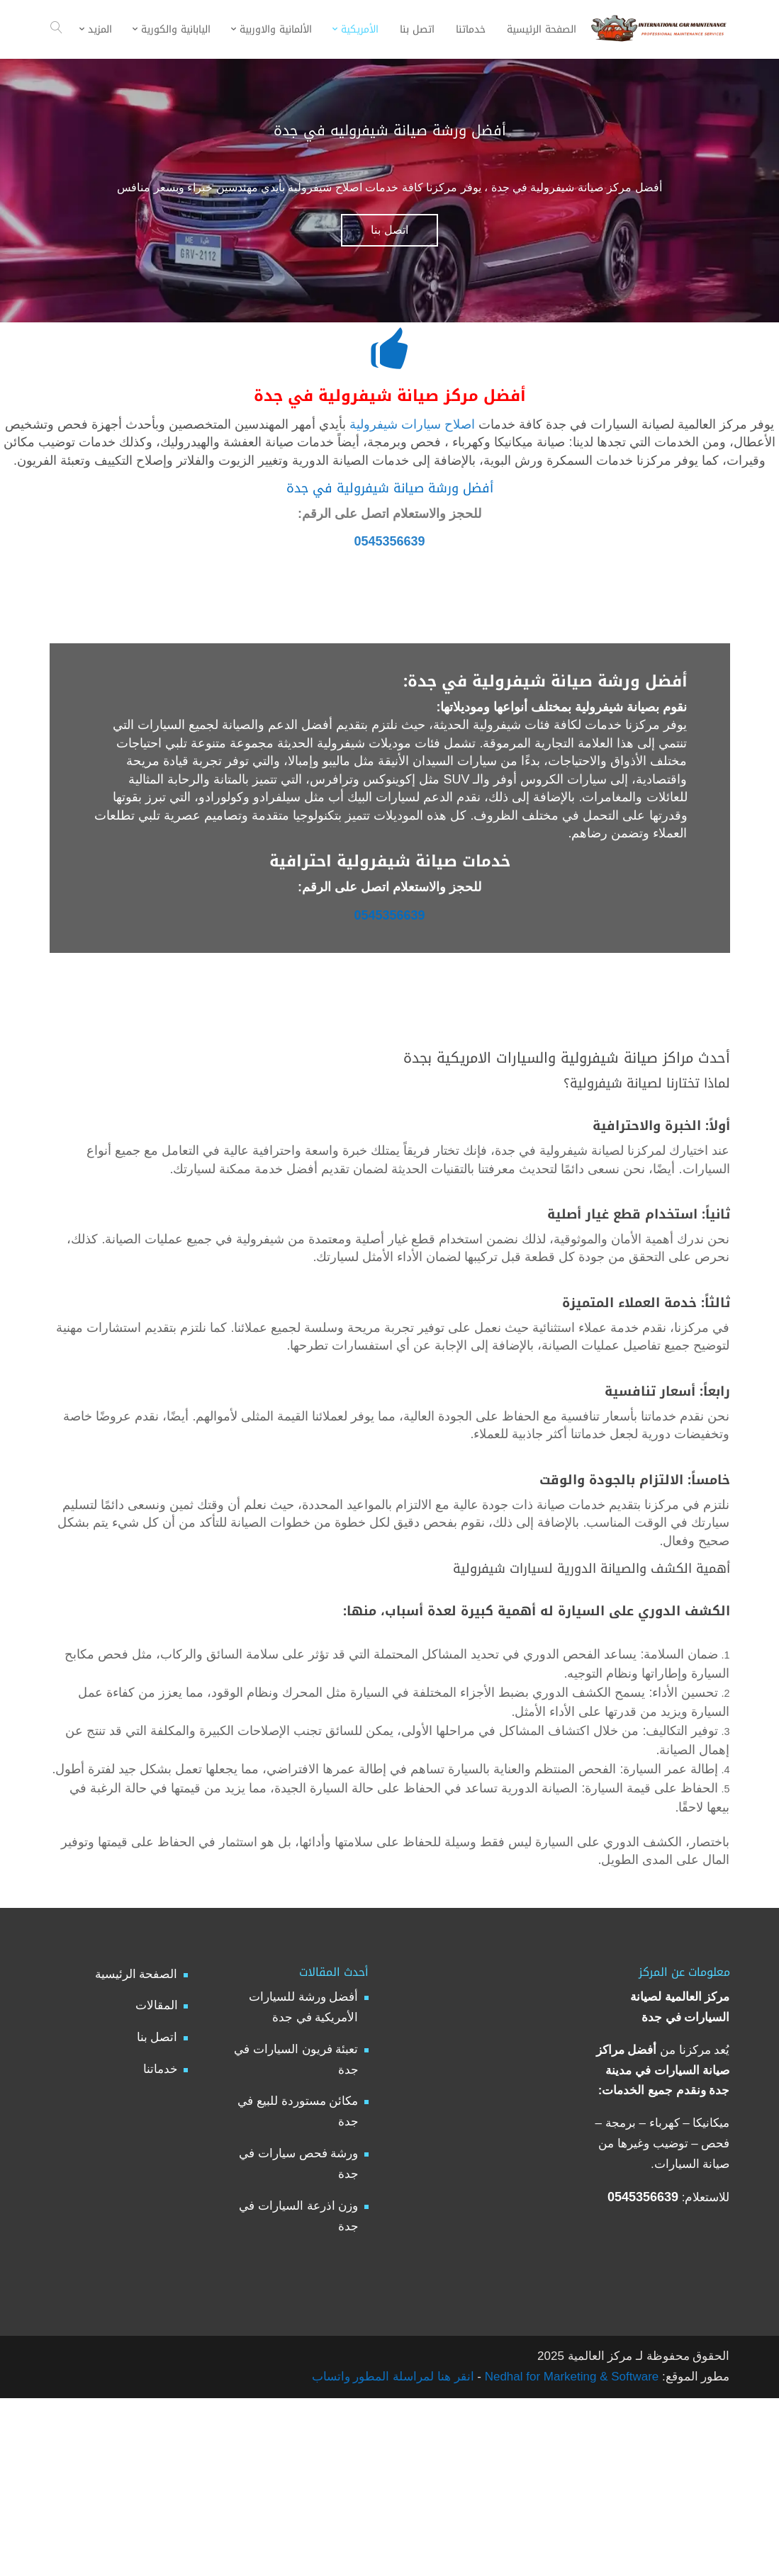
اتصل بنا (389, 230)
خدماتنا (160, 2235)
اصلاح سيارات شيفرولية (412, 427)
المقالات (156, 2171)
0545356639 (389, 561)
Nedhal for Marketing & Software (569, 2541)
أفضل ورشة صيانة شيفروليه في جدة (390, 130)
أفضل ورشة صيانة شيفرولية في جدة (389, 502)
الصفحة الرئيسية (136, 2139)
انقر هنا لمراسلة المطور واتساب (393, 2541)
